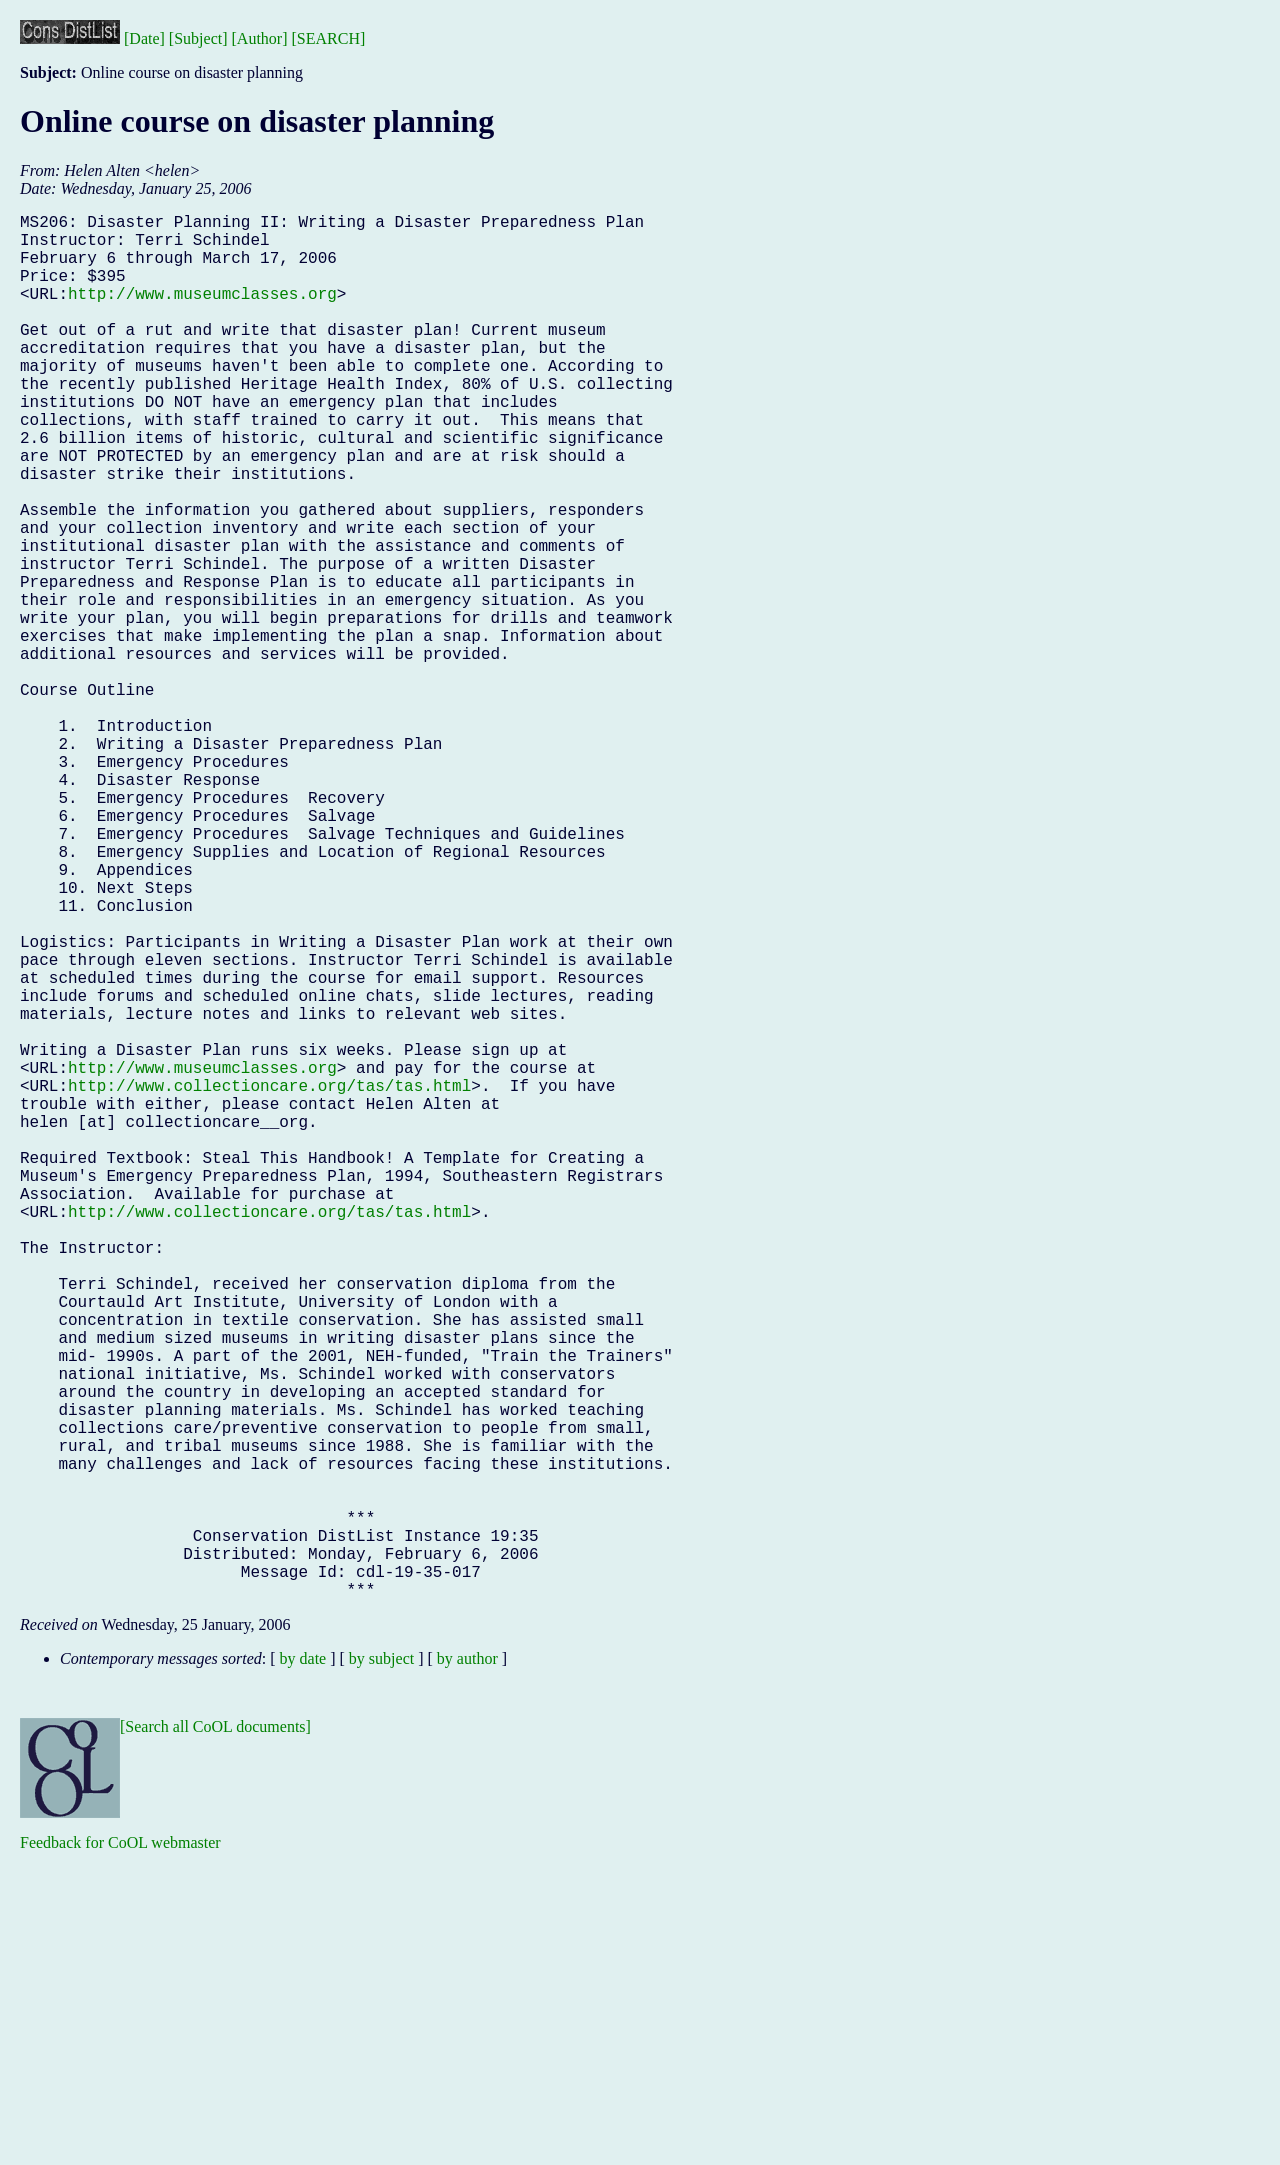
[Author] (260, 38)
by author (467, 1966)
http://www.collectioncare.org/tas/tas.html (269, 1281)
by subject (381, 1966)
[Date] (144, 38)
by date (303, 1966)
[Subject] (198, 38)
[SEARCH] (329, 38)
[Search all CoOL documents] (215, 2034)
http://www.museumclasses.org (202, 313)
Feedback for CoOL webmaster (120, 2150)
